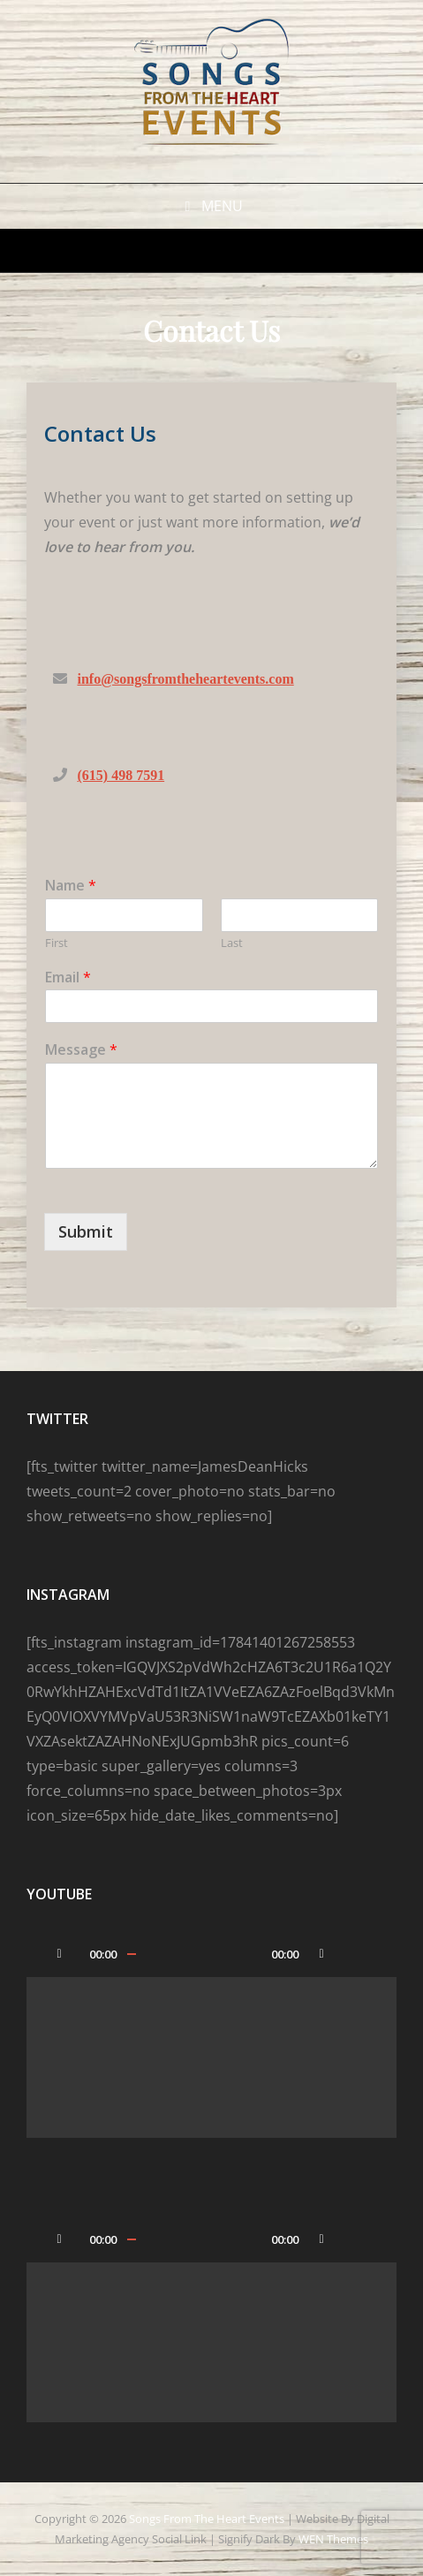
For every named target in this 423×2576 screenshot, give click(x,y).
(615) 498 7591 (121, 775)
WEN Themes (333, 2539)
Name (70, 885)
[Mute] (321, 1953)
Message (81, 1050)
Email (68, 977)
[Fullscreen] (357, 1953)
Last (232, 943)
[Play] (59, 1953)
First (56, 943)
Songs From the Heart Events (206, 2519)
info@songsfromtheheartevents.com (186, 678)
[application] (211, 2033)
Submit (85, 1231)
